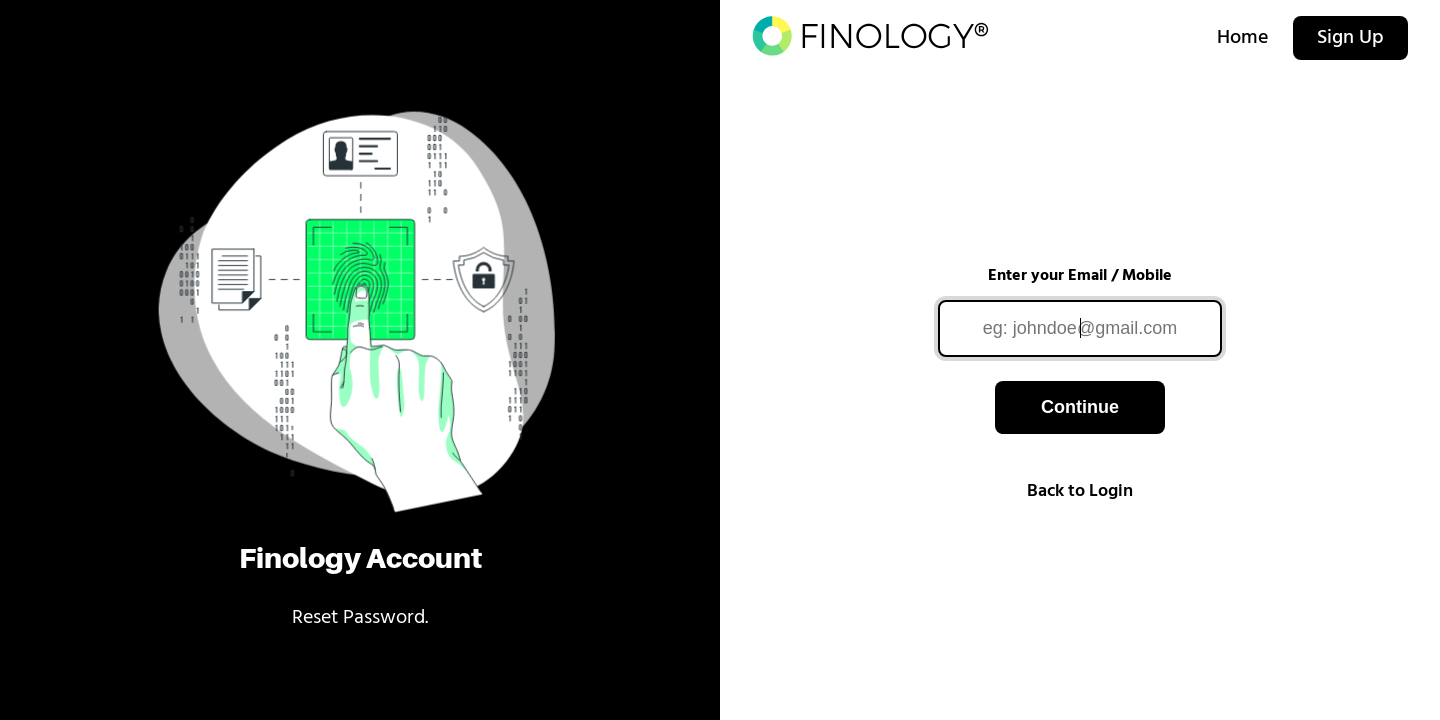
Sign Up (1350, 38)
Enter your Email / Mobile (1080, 276)
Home (1243, 38)
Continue (1080, 407)
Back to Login (1080, 491)
